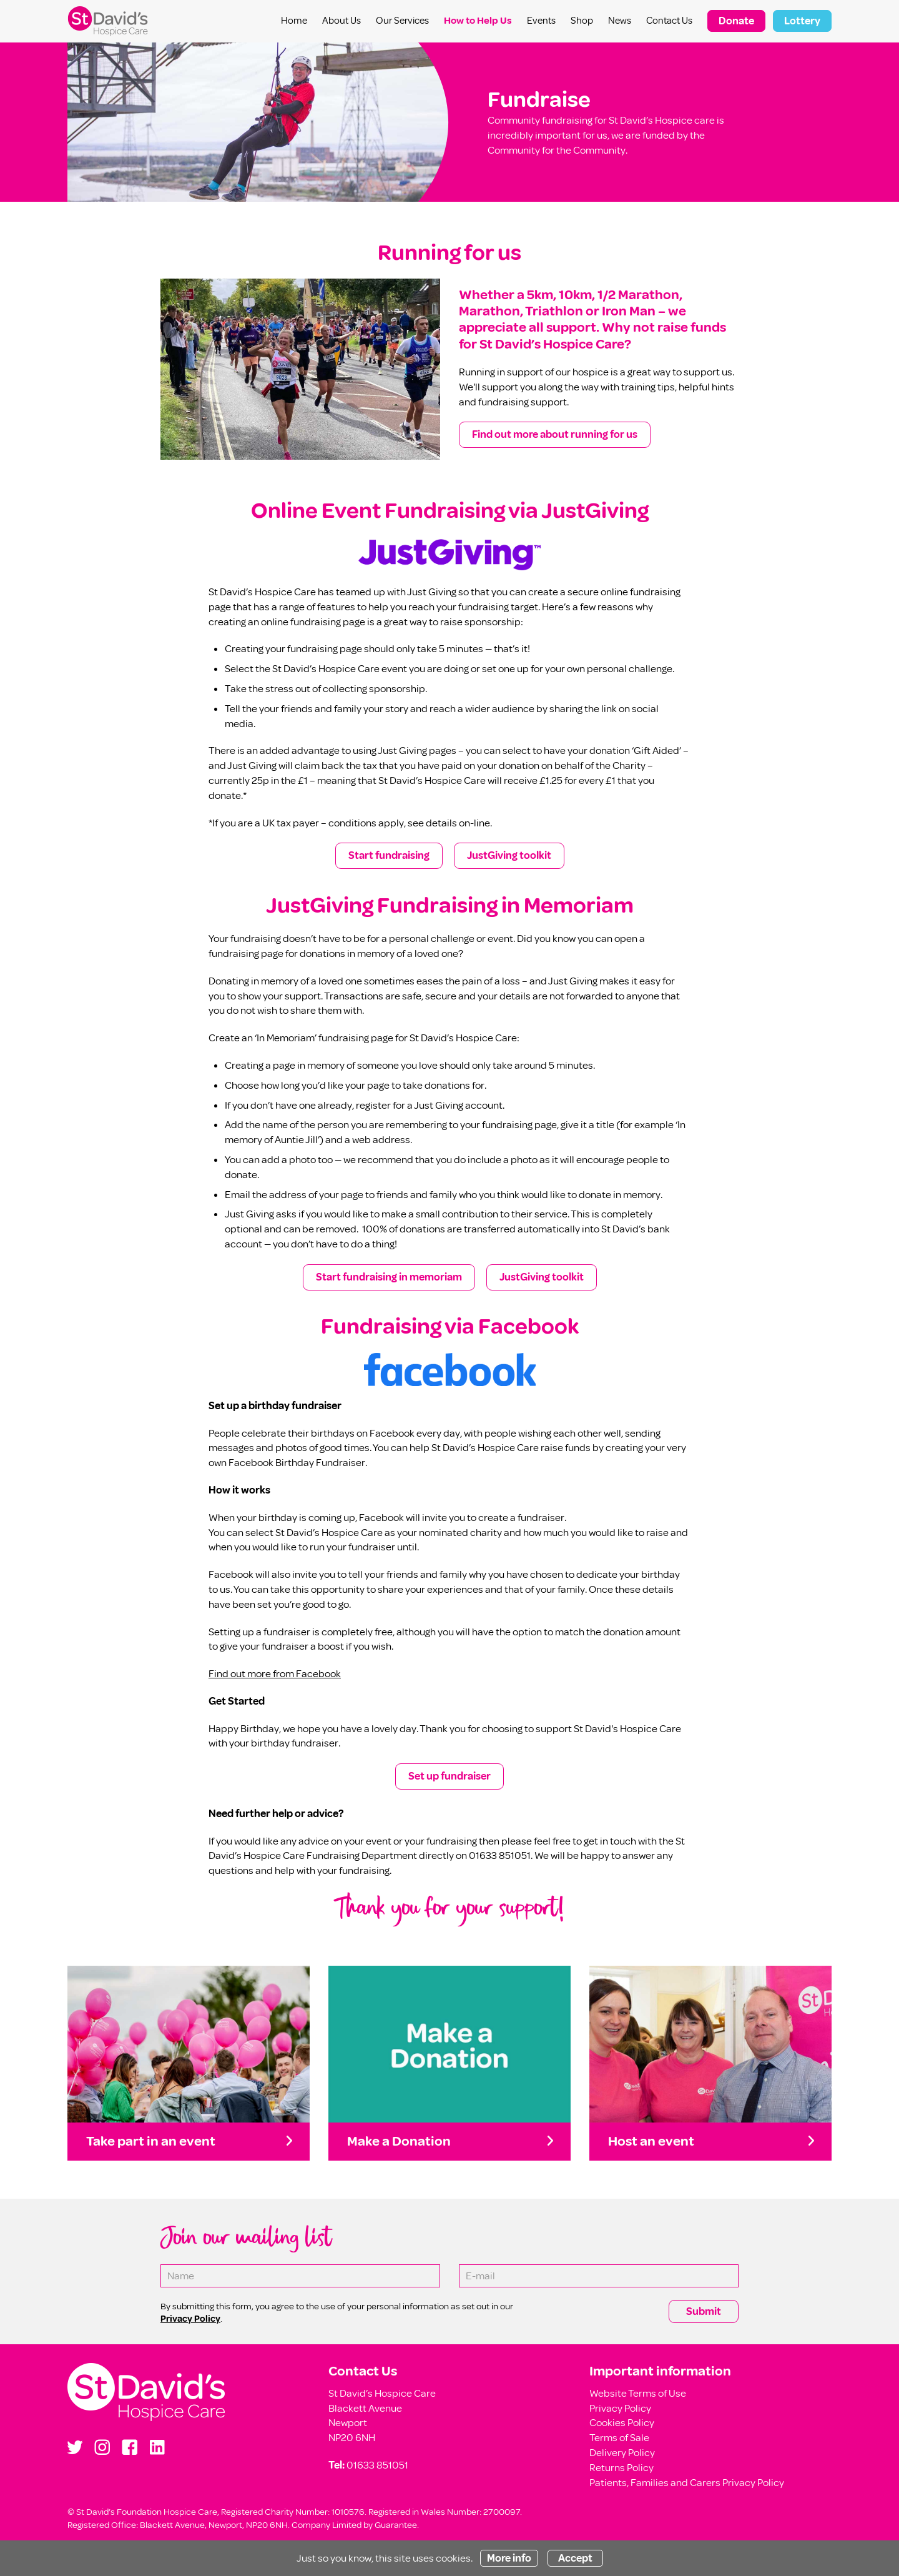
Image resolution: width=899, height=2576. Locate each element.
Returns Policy (621, 2467)
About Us (341, 20)
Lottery (802, 20)
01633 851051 (377, 2465)
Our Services (402, 20)
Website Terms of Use (637, 2393)
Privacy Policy (620, 2408)
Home (294, 20)
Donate (736, 20)
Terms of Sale (619, 2437)
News (619, 20)
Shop (582, 20)
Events (541, 20)
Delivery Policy (622, 2452)
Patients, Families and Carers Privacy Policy (686, 2482)
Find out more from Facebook (275, 1673)
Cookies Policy (621, 2422)
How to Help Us (478, 20)
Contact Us (669, 20)
